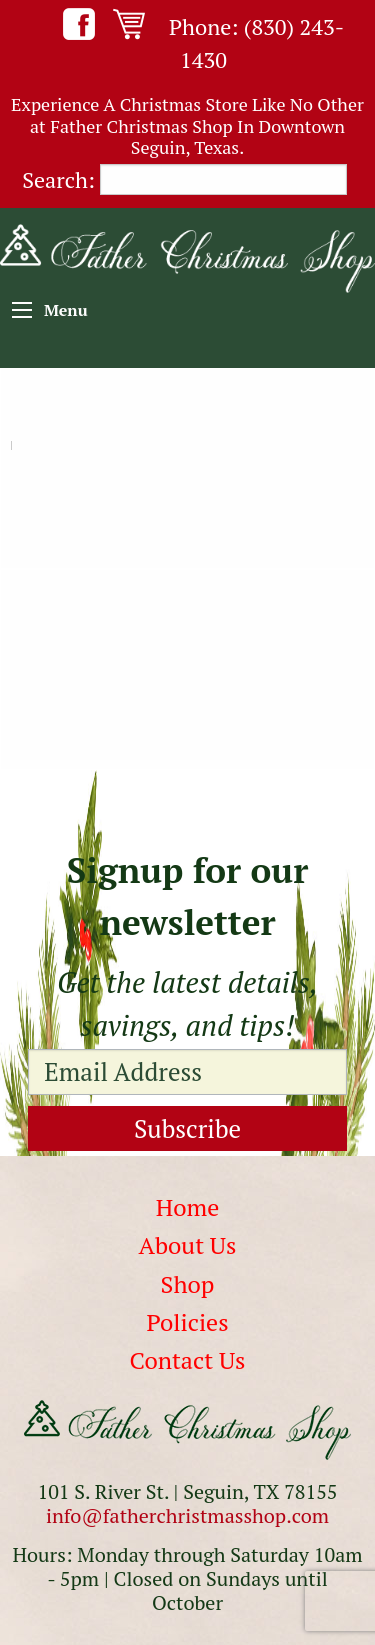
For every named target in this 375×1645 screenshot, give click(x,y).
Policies (187, 1322)
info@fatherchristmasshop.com (187, 1515)
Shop (188, 1284)
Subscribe (187, 1128)
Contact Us (188, 1360)
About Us (188, 1245)
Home (188, 1207)
